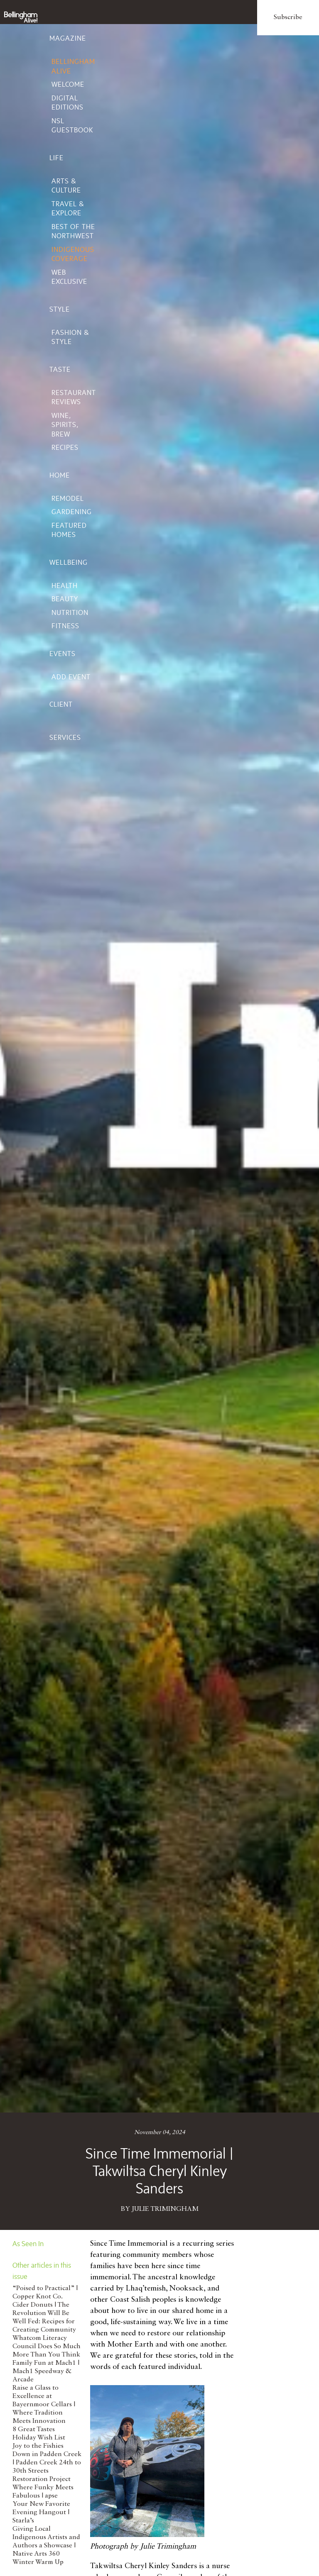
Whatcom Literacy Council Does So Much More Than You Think (46, 2346)
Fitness (65, 626)
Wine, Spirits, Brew (65, 424)
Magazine (67, 38)
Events (62, 653)
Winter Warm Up (38, 2562)
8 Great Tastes (33, 2429)
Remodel (68, 498)
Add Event (71, 677)
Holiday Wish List (38, 2438)
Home (59, 475)
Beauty (65, 599)
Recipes (65, 447)
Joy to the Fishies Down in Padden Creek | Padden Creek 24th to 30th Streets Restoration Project (46, 2463)
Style (59, 309)
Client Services (65, 721)
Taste (60, 369)
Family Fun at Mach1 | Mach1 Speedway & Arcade (45, 2371)
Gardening (72, 511)
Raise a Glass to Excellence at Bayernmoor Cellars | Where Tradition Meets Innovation (43, 2405)
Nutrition (70, 612)
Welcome (68, 84)
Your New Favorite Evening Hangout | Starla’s (41, 2512)
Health (65, 585)
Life (56, 158)
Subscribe (288, 17)
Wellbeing (68, 562)
